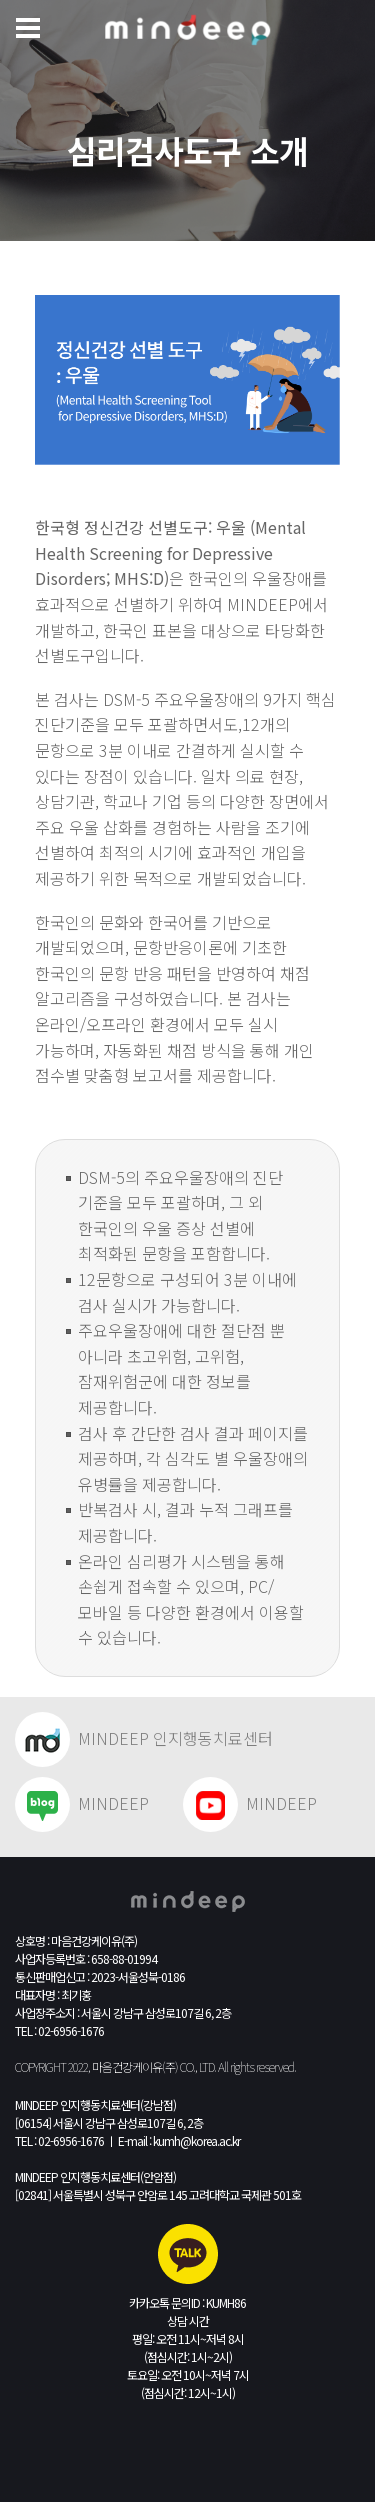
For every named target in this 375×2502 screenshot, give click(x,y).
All (223, 2066)
